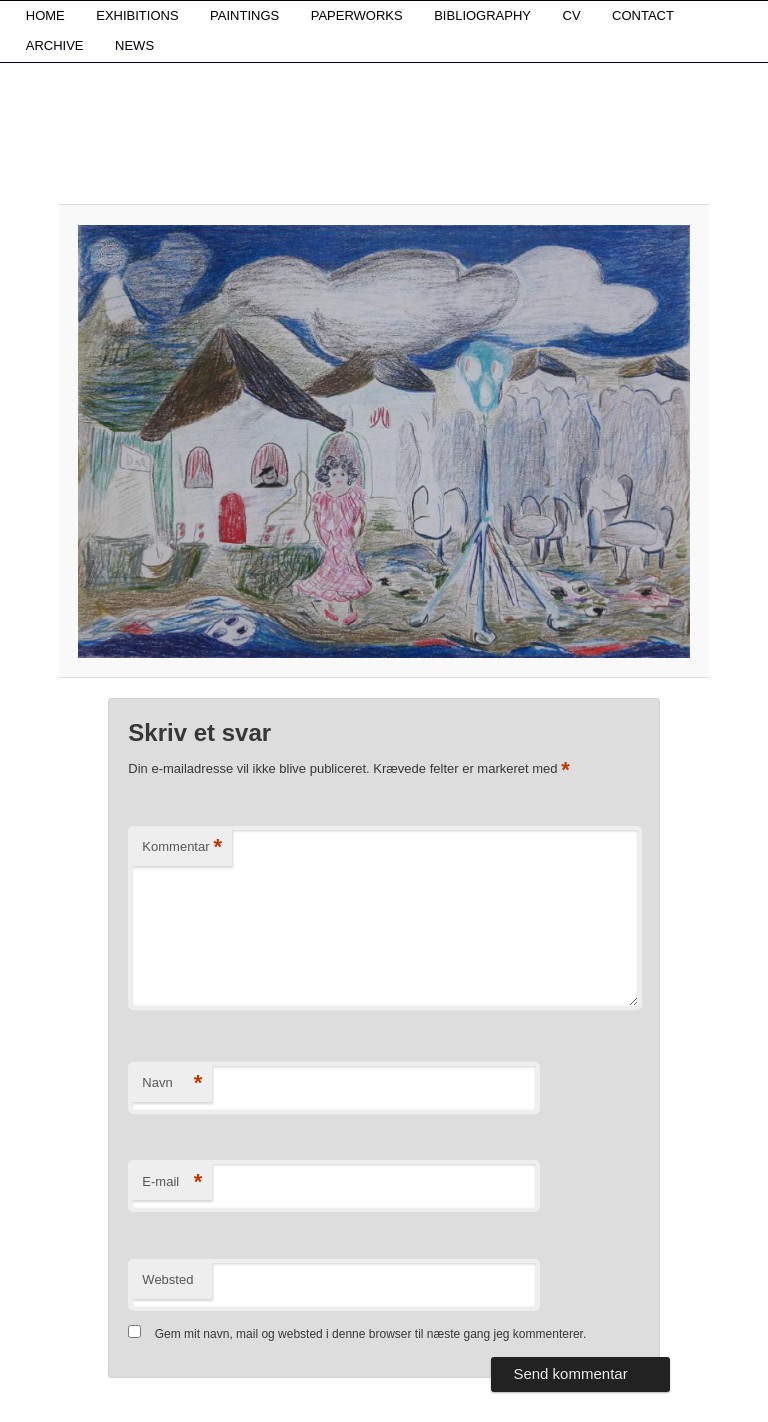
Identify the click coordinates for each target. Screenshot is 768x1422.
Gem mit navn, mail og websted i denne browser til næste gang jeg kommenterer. (371, 1334)
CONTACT (643, 15)
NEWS (134, 45)
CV (572, 15)
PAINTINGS (244, 15)
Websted (167, 1279)
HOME (45, 15)
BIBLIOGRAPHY (482, 15)
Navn (172, 1083)
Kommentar (182, 847)
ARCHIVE (55, 45)
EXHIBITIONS (137, 15)
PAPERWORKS (357, 15)
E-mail (172, 1182)
